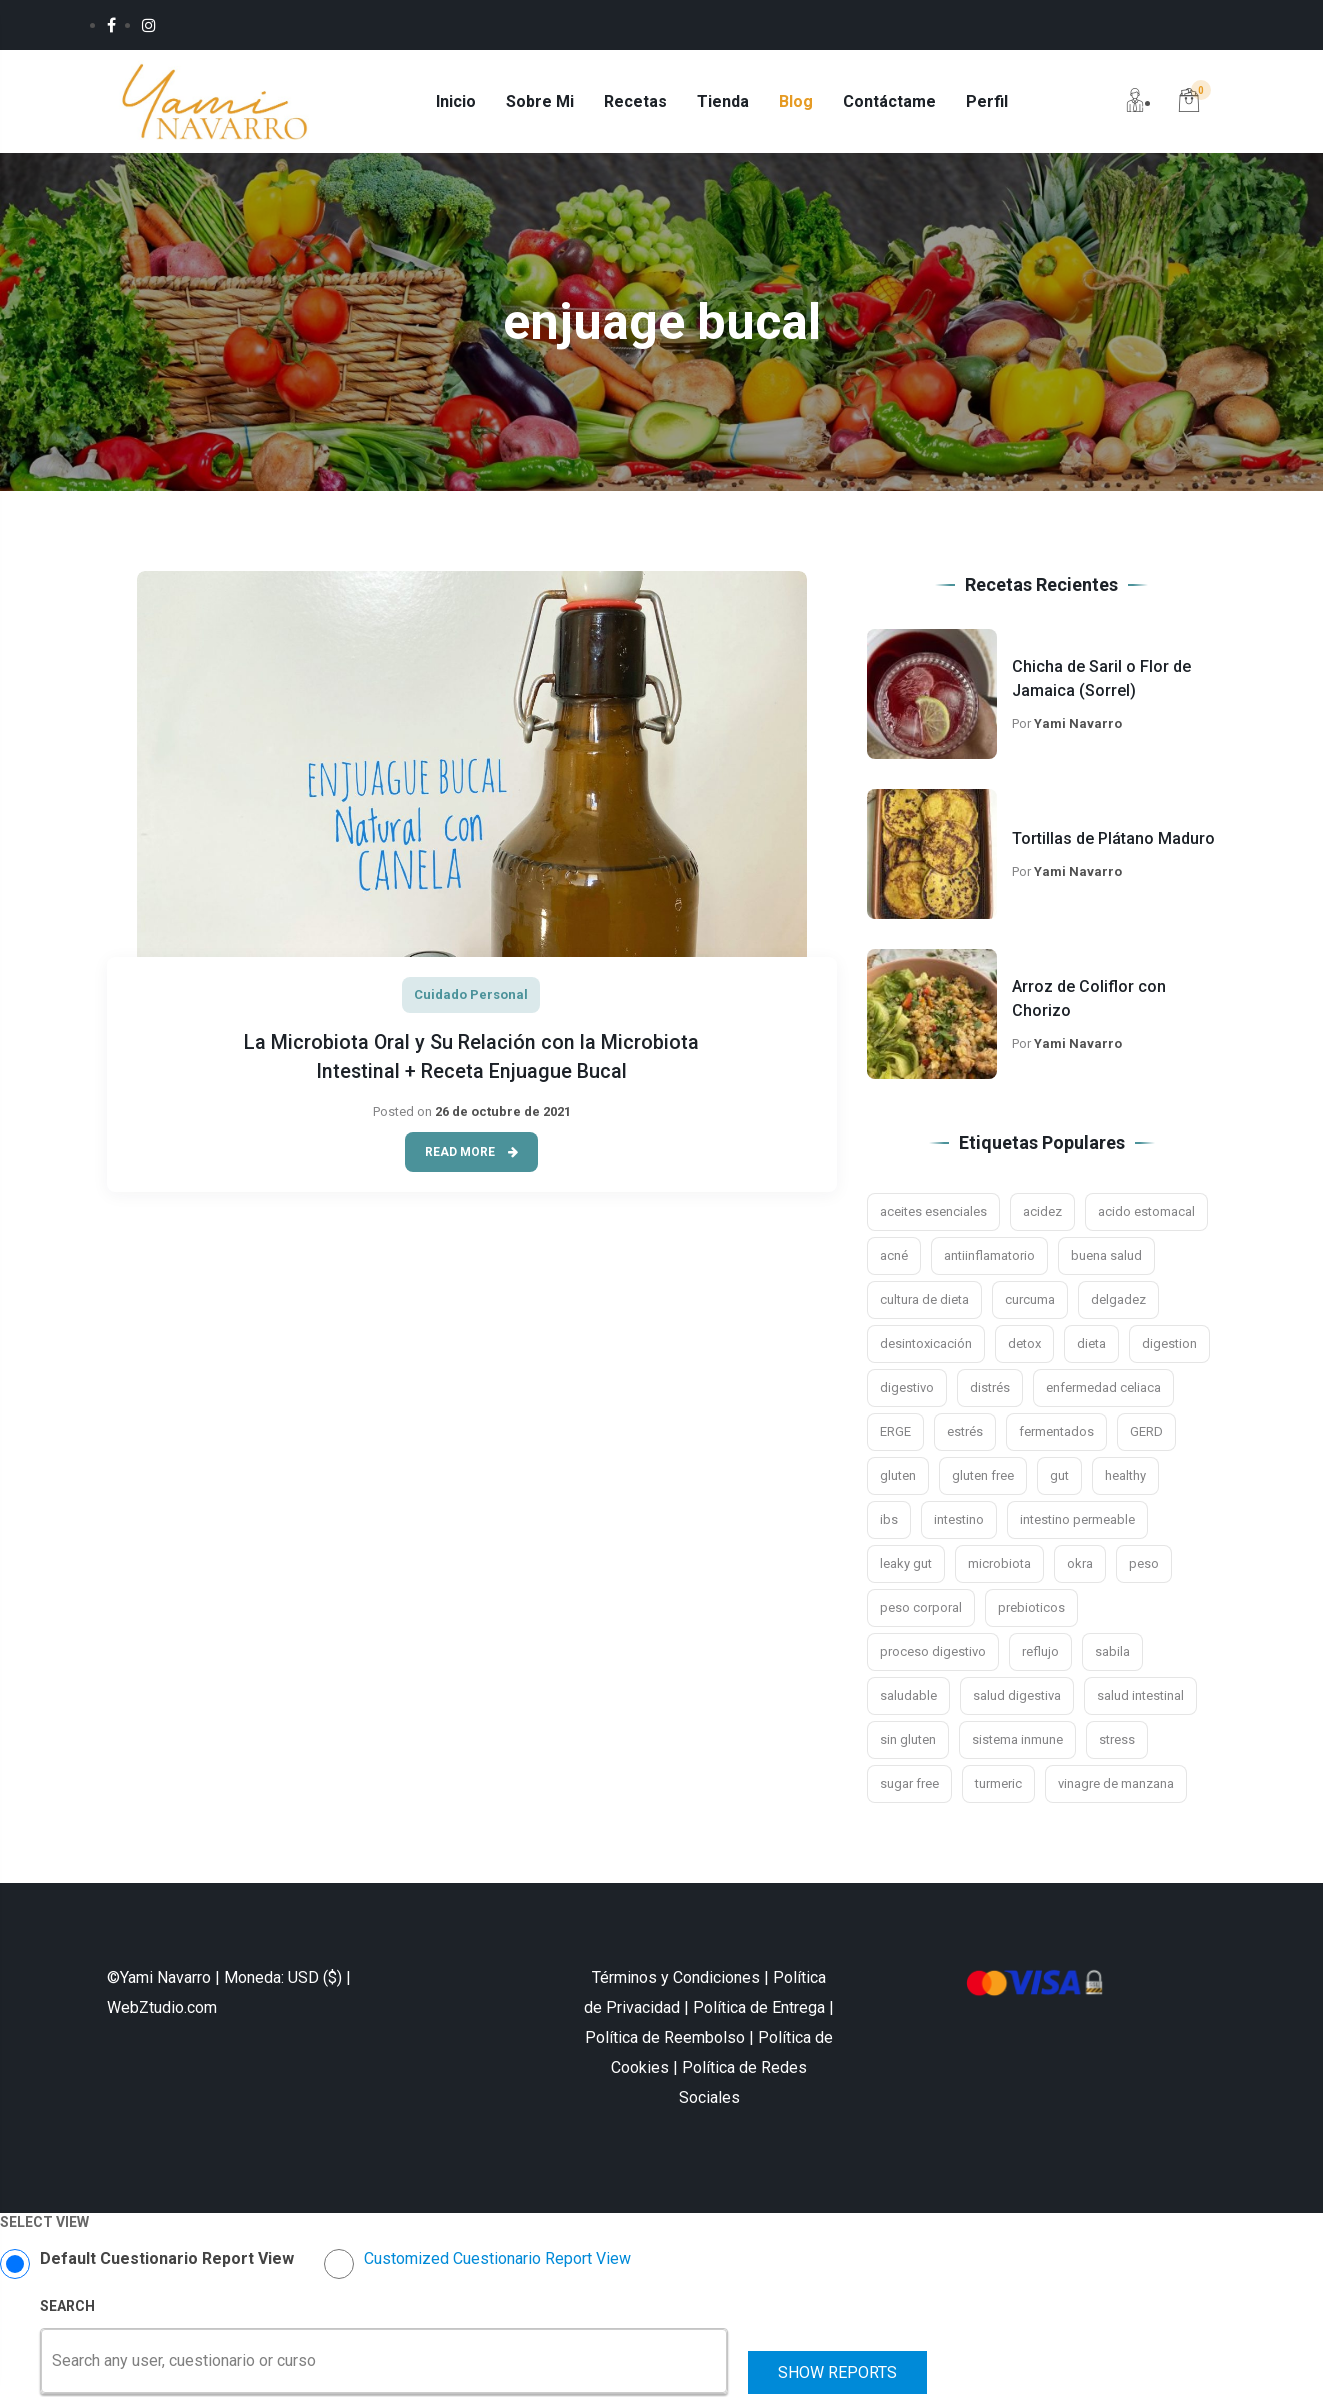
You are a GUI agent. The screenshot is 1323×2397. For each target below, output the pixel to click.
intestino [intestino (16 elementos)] (959, 1522)
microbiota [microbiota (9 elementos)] (999, 1566)
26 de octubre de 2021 (503, 1111)
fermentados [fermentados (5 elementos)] (1056, 1434)
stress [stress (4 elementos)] (1117, 1742)
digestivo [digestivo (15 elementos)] (907, 1390)
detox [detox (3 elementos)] (1024, 1346)
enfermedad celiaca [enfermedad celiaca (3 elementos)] (1103, 1390)
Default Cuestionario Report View (167, 2261)
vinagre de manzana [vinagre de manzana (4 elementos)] (1116, 1786)
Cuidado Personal (471, 996)
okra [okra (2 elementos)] (1080, 1566)
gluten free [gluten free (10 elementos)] (983, 1478)
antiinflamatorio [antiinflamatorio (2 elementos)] (989, 1258)
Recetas (639, 102)
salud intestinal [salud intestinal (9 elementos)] (1140, 1698)
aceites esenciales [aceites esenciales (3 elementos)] (933, 1214)
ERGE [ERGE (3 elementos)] (895, 1434)
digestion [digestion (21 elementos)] (1169, 1346)
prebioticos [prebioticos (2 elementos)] (1031, 1610)
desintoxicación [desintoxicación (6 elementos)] (926, 1346)
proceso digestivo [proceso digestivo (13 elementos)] (933, 1654)
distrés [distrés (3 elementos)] (990, 1390)
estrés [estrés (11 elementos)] (965, 1434)
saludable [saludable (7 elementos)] (908, 1698)
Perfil (991, 102)
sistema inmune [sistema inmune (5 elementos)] (1017, 1742)
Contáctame (893, 102)
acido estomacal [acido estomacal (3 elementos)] (1146, 1214)
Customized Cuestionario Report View (497, 2261)
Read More (471, 1152)
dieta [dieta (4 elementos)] (1091, 1346)
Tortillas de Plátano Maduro (1113, 841)
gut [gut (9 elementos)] (1059, 1478)
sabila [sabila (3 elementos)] (1112, 1654)
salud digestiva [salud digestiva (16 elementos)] (1017, 1698)
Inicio (460, 102)
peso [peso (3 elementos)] (1144, 1566)
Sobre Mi (544, 102)
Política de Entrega (759, 2010)
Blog (800, 102)
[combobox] (54, 2364)
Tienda (727, 102)
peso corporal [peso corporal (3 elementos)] (921, 1610)
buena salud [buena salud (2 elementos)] (1106, 1258)
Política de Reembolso (665, 2040)
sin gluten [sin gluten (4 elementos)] (908, 1742)
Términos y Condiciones (676, 1980)
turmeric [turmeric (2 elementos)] (998, 1786)
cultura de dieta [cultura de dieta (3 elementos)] (924, 1302)
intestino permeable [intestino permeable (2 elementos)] (1077, 1522)
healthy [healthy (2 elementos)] (1125, 1478)
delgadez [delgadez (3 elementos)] (1118, 1302)
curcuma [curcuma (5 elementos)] (1030, 1302)
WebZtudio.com (162, 2010)
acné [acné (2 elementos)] (894, 1258)
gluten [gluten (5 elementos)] (898, 1478)
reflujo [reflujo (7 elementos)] (1040, 1654)
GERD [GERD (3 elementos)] (1146, 1434)
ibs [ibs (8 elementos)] (889, 1522)
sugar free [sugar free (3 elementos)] (909, 1786)
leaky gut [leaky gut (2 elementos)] (906, 1566)
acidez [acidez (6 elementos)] (1042, 1214)
